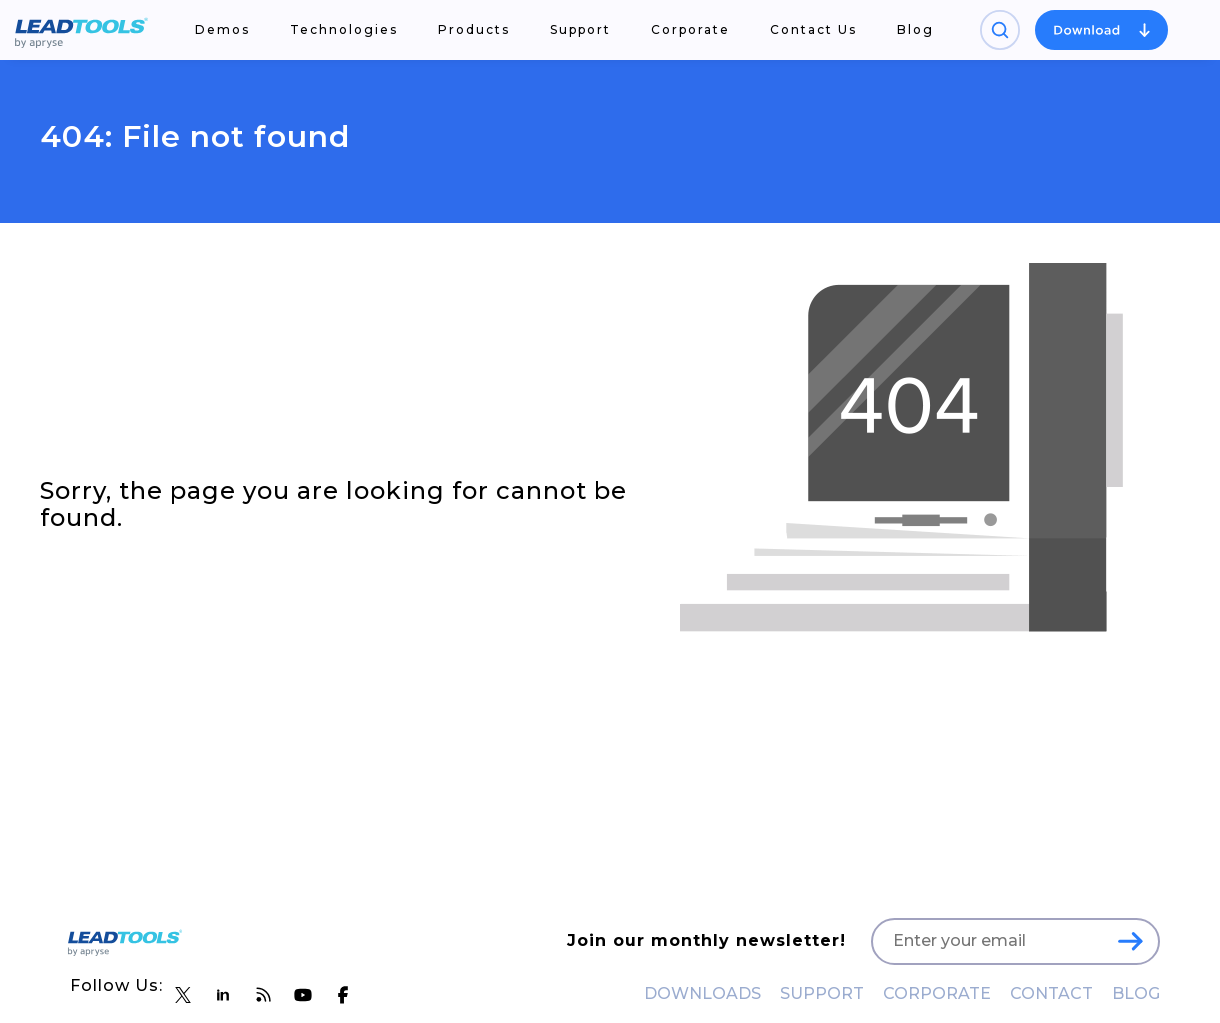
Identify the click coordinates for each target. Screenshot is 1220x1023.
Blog (915, 29)
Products (474, 29)
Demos (222, 29)
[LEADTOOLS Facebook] (343, 995)
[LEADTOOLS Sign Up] (1130, 941)
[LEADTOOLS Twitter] (183, 995)
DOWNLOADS (702, 993)
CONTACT (1051, 993)
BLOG (1136, 993)
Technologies (344, 29)
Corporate (690, 29)
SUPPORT (822, 993)
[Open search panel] (1000, 30)
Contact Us (813, 29)
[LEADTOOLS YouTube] (303, 995)
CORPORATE (937, 993)
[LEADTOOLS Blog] (263, 995)
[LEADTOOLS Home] (81, 30)
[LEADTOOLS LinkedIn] (223, 995)
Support (580, 29)
